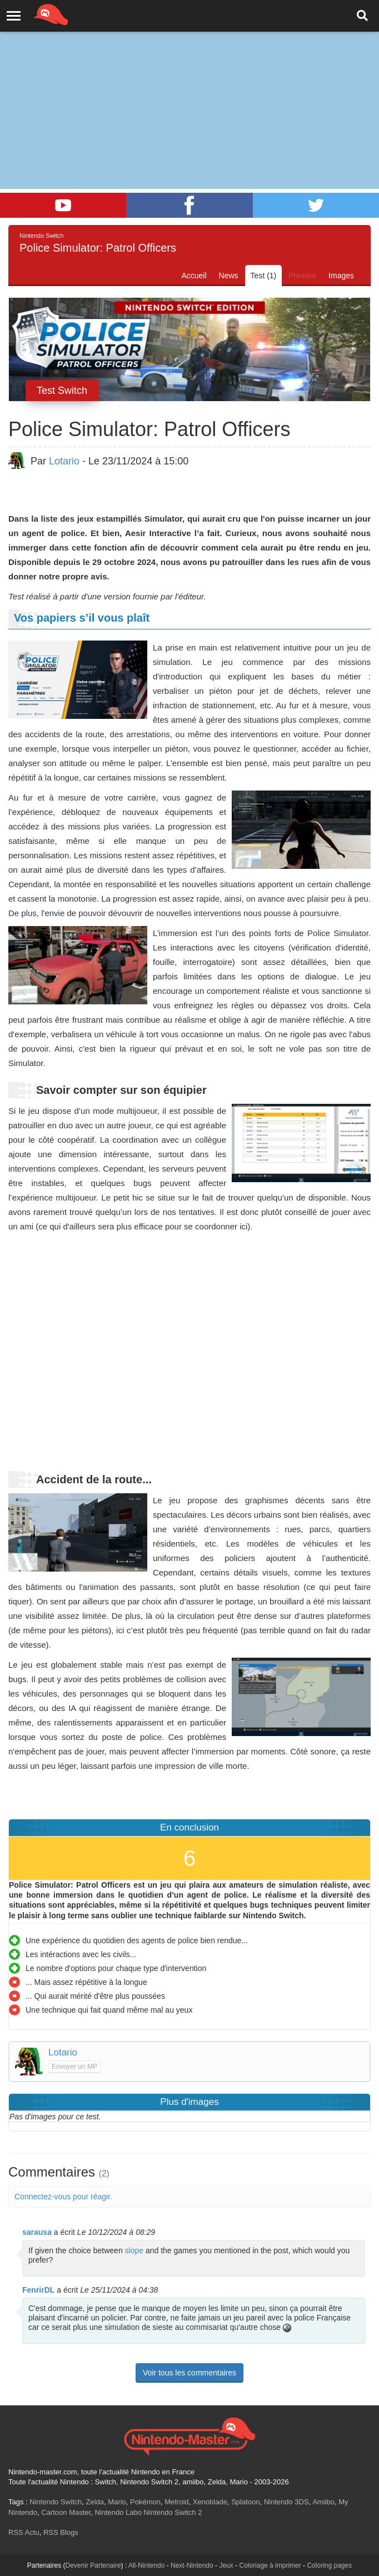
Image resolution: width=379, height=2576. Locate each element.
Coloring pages (329, 2565)
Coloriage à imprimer (270, 2565)
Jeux (226, 2565)
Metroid (176, 2502)
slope (134, 2250)
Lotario (64, 461)
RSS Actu (23, 2532)
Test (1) (264, 275)
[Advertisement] (189, 83)
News (228, 275)
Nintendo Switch (55, 2502)
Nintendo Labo (118, 2512)
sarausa (37, 2232)
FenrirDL (38, 2289)
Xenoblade (210, 2502)
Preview (302, 275)
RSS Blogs (60, 2532)
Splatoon (245, 2502)
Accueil (193, 275)
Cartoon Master (66, 2512)
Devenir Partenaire (93, 2565)
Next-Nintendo (192, 2565)
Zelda (95, 2502)
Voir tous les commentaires (189, 2372)
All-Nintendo (146, 2565)
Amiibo (323, 2502)
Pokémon (145, 2502)
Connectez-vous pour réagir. (63, 2196)
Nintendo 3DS (286, 2502)
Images (341, 275)
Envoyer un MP (74, 2066)
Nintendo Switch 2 (173, 2512)
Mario (117, 2502)
